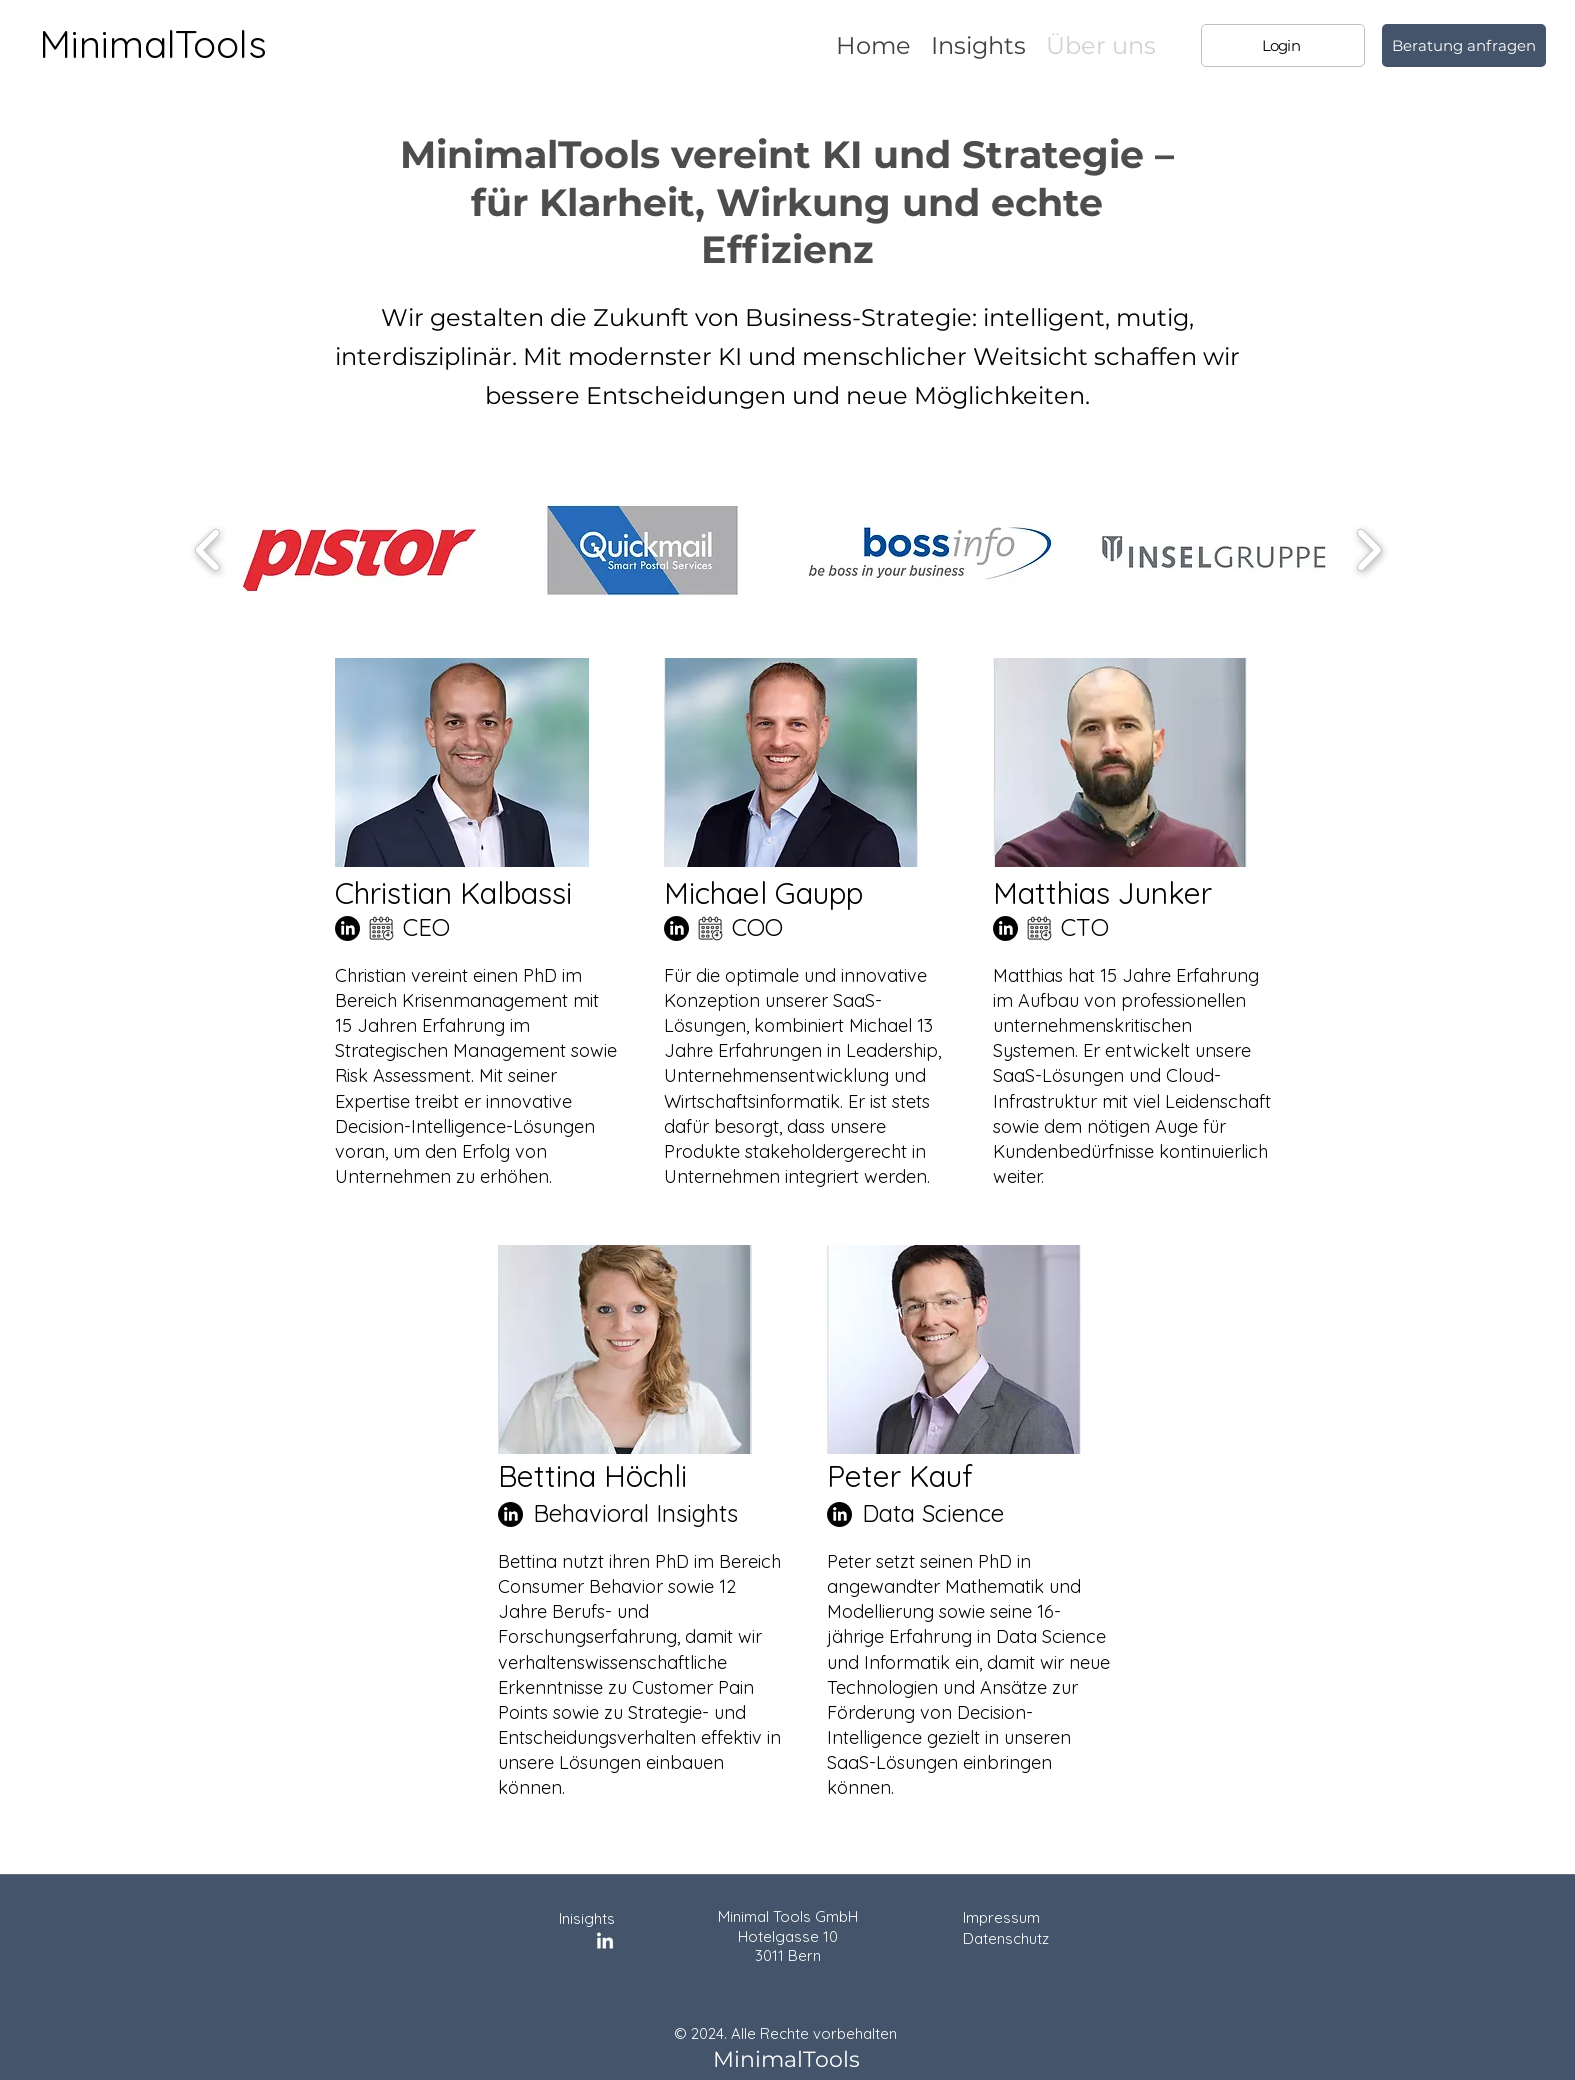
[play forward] (1368, 550)
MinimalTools (153, 44)
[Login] (1283, 45)
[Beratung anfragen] (1464, 45)
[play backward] (208, 550)
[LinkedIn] (347, 928)
